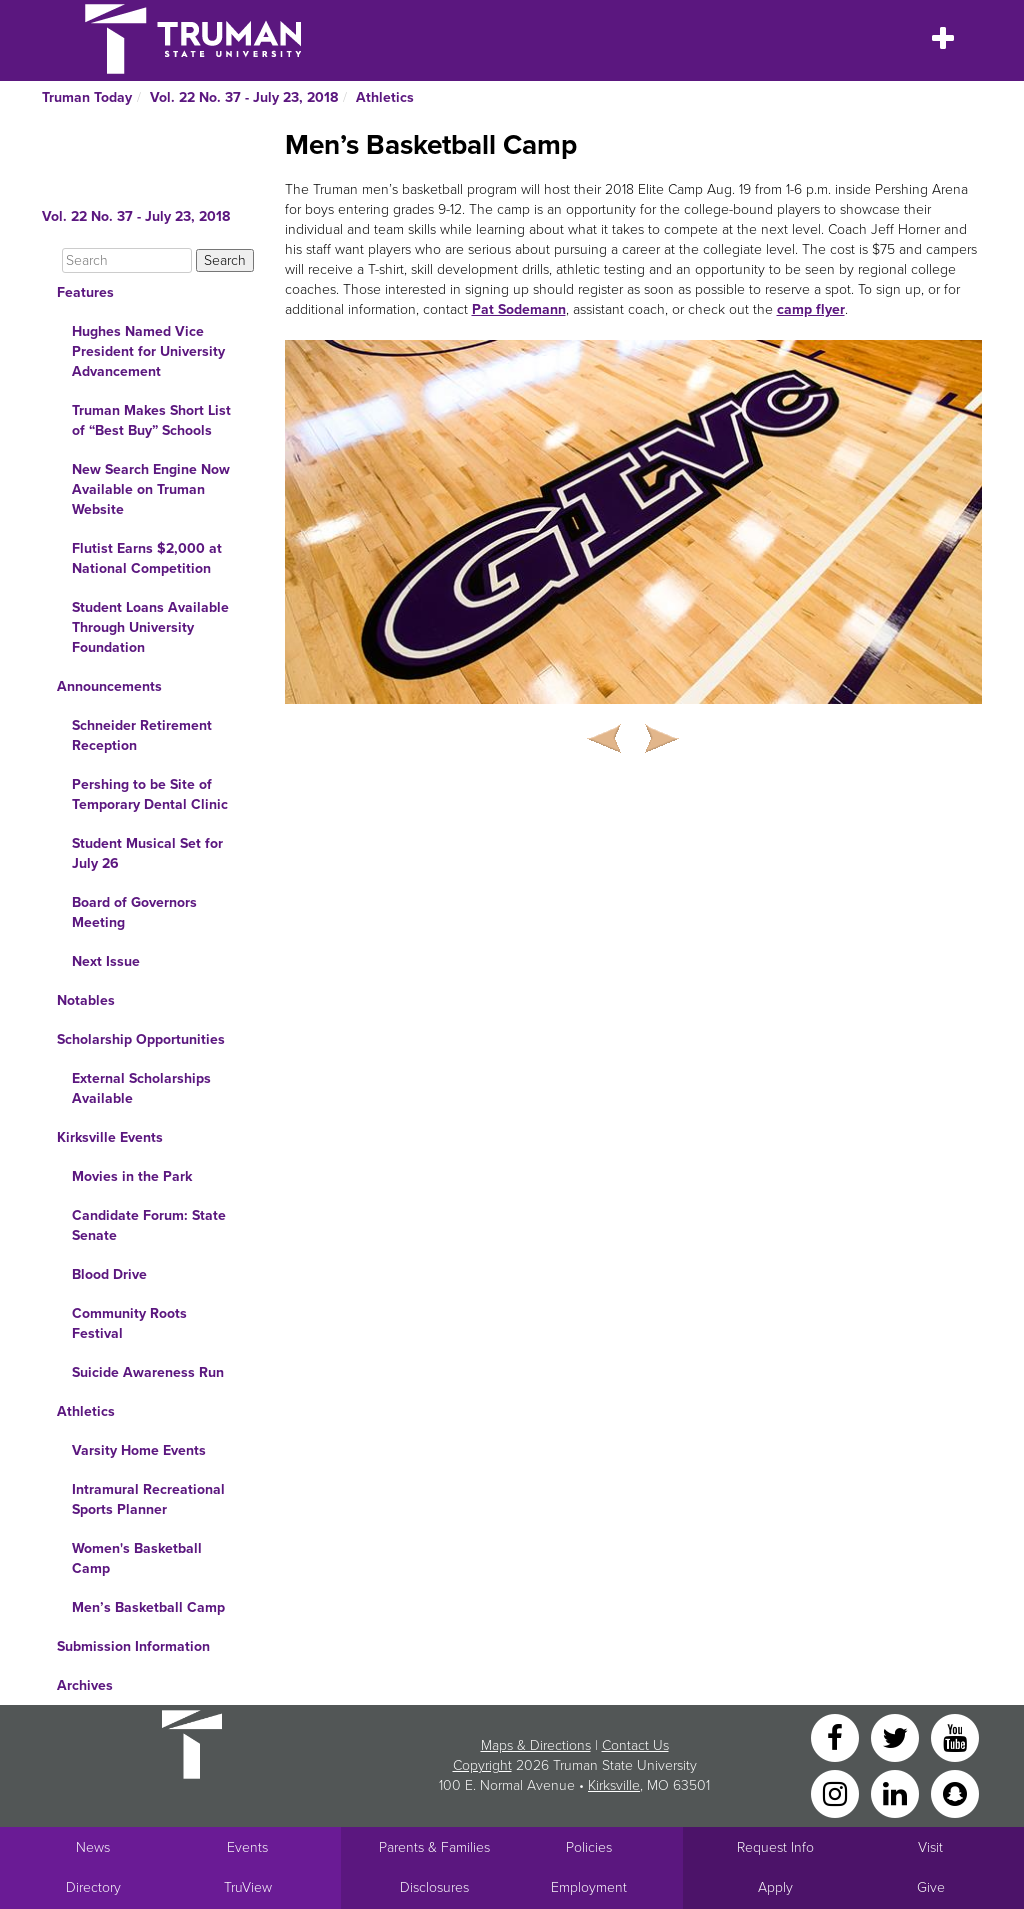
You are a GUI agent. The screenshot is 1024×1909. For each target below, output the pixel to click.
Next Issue (106, 961)
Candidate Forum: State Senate (149, 1225)
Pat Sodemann (519, 309)
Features (85, 292)
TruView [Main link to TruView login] (248, 1887)
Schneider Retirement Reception (142, 735)
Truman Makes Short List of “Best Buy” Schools (151, 420)
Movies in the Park (132, 1176)
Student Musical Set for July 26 (147, 853)
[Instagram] (837, 1792)
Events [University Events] (247, 1847)
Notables (86, 1000)
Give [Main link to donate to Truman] (931, 1887)
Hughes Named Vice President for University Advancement (148, 351)
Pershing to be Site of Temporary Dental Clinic (150, 794)
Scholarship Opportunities (141, 1039)
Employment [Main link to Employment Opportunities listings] (589, 1887)
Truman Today (87, 97)
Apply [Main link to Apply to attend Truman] (775, 1887)
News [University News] (93, 1847)
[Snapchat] (955, 1792)
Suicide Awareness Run (148, 1372)
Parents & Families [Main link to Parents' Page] (434, 1847)
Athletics (385, 97)
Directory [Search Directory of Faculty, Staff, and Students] (93, 1887)
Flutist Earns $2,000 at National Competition (147, 558)
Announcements (109, 686)
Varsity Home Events (139, 1450)
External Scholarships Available (141, 1088)
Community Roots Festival (129, 1323)
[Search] (127, 260)
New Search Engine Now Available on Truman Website (151, 489)
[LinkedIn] (897, 1792)
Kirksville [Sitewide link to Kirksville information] (614, 1785)
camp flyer (811, 309)
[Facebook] (837, 1736)
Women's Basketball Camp (137, 1558)
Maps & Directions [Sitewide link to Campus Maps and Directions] (536, 1745)
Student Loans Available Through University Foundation (150, 627)
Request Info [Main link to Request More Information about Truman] (775, 1847)
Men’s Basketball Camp (148, 1607)
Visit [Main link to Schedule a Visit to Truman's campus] (930, 1847)
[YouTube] (955, 1736)
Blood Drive (109, 1274)
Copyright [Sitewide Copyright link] (482, 1765)
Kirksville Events (110, 1137)
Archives (85, 1685)
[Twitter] (897, 1736)
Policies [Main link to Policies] (589, 1847)
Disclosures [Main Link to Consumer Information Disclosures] (434, 1887)
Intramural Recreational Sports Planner (148, 1499)
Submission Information (133, 1646)
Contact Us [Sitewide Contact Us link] (635, 1745)
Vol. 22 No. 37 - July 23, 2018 (244, 97)
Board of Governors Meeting (134, 912)
